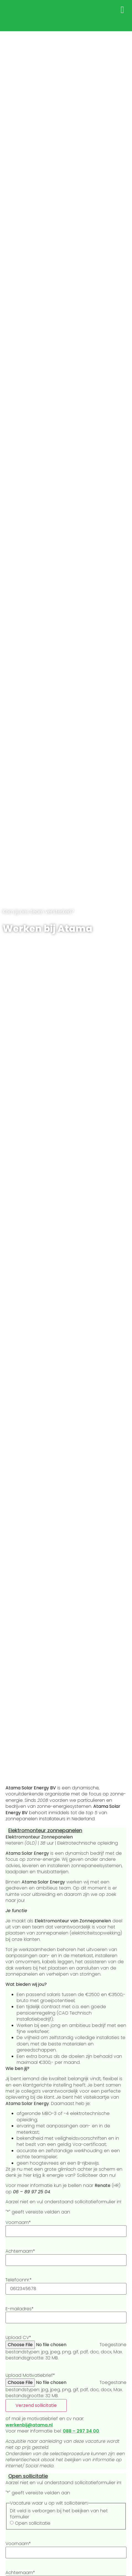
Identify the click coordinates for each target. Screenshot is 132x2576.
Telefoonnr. (19, 2280)
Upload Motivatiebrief (30, 2375)
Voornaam (18, 2222)
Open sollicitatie (28, 2476)
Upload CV (18, 2337)
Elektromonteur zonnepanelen (45, 1830)
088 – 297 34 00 (81, 2431)
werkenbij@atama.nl (29, 2425)
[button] (122, 10)
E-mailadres (19, 2309)
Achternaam (20, 2251)
